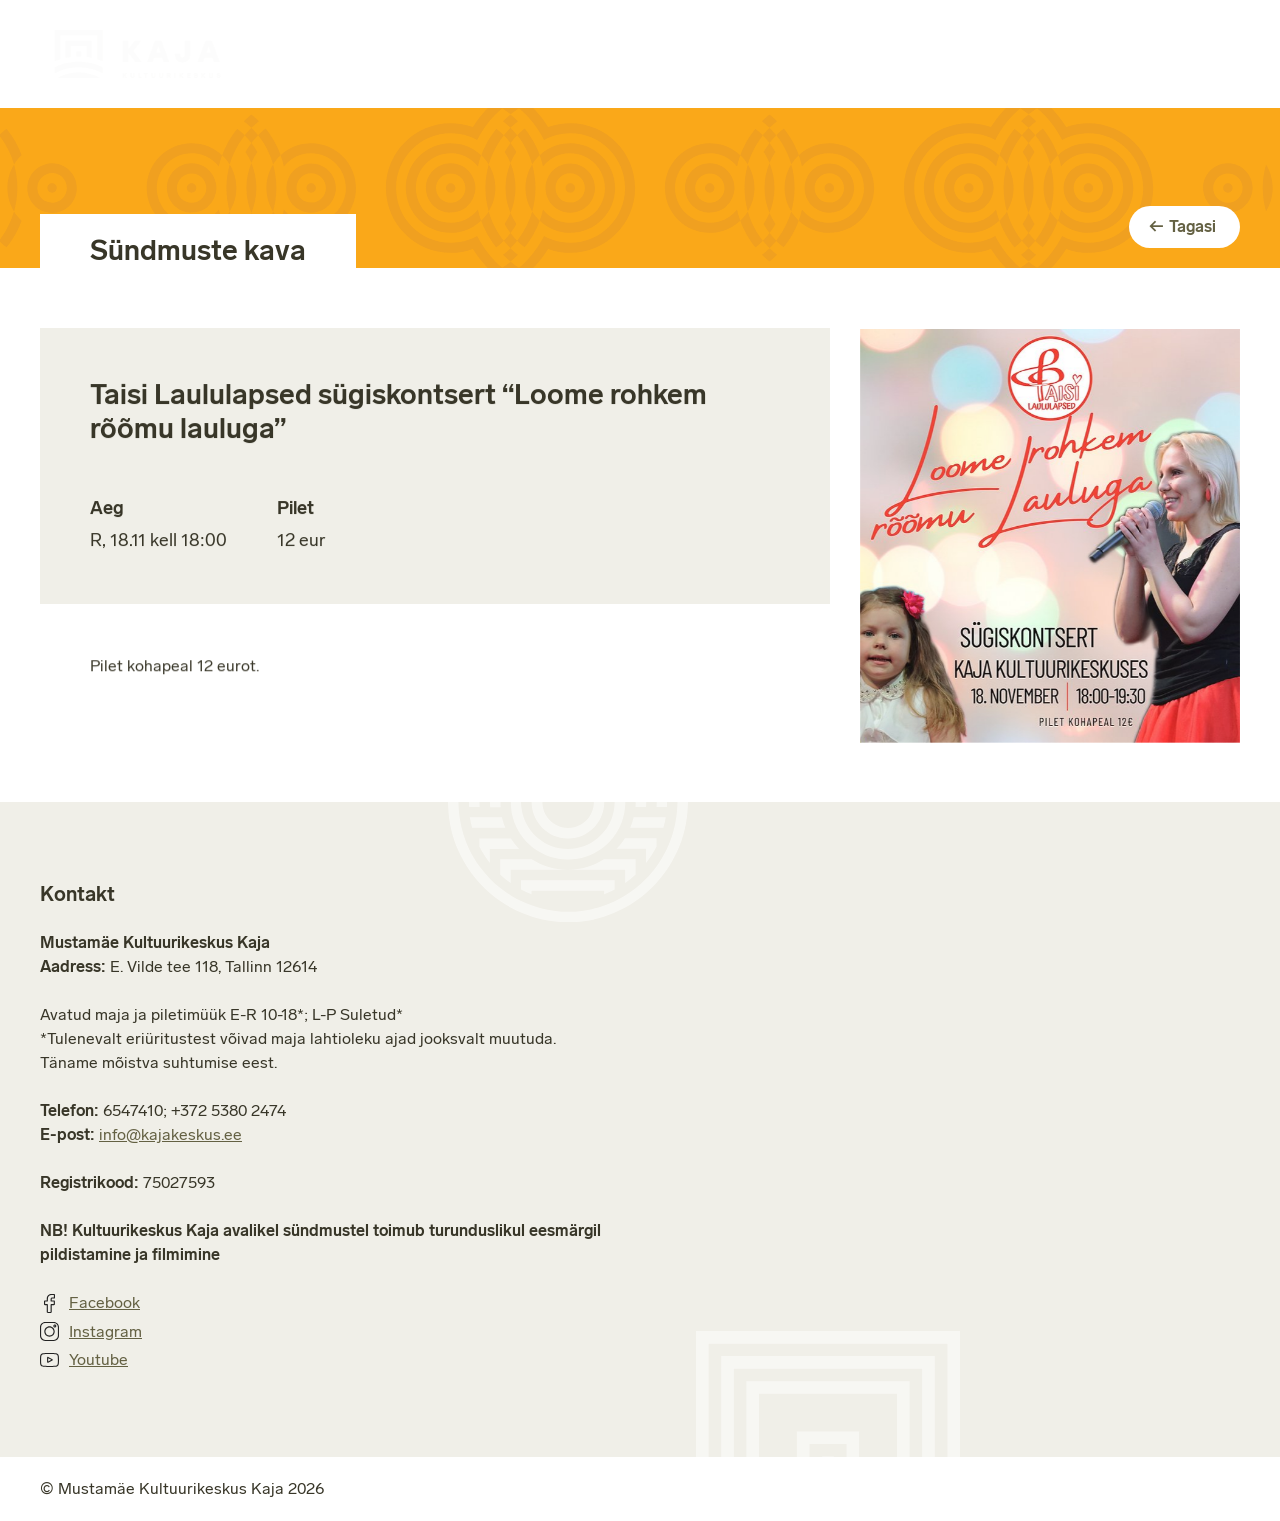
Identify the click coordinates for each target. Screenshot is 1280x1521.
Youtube (84, 1360)
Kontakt (1211, 53)
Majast (889, 53)
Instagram (91, 1332)
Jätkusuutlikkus (1046, 53)
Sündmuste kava (405, 53)
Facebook (90, 1303)
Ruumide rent (741, 53)
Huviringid (579, 53)
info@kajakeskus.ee (170, 1134)
